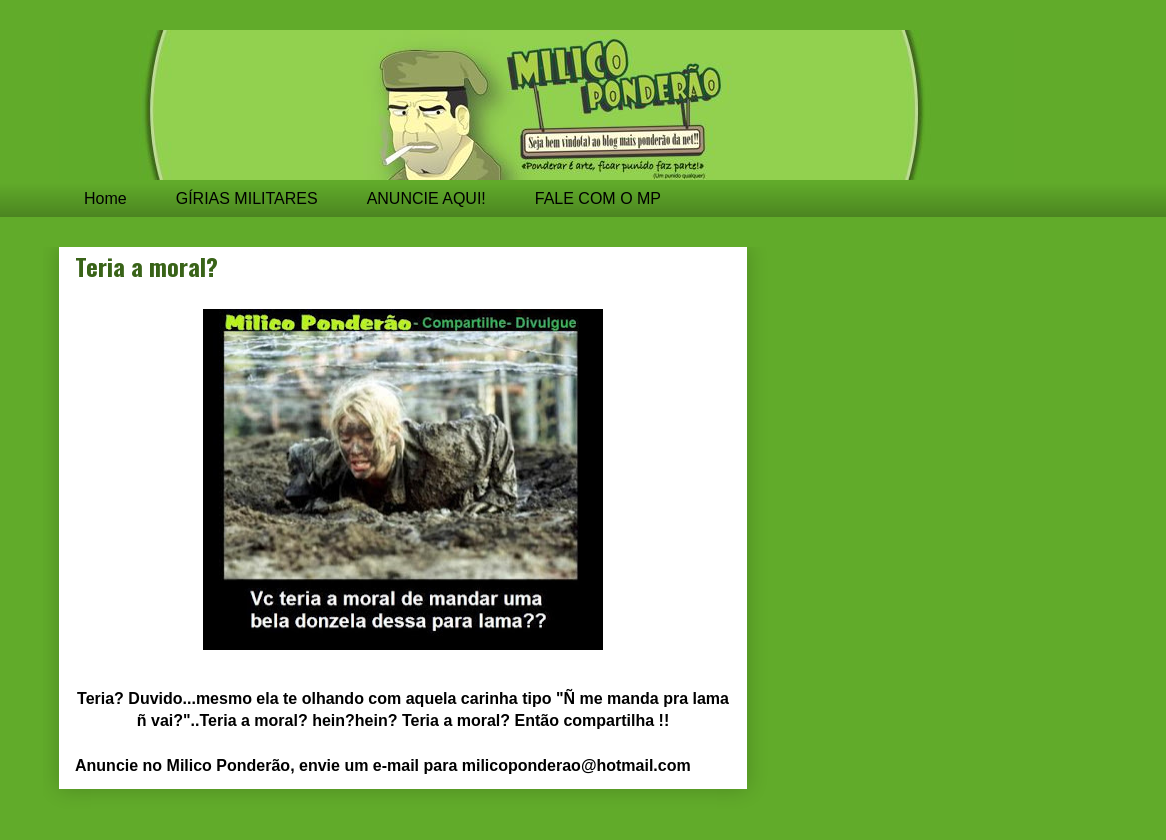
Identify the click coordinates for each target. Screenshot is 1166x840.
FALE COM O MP (598, 198)
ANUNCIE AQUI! (426, 198)
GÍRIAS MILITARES (247, 198)
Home (105, 198)
